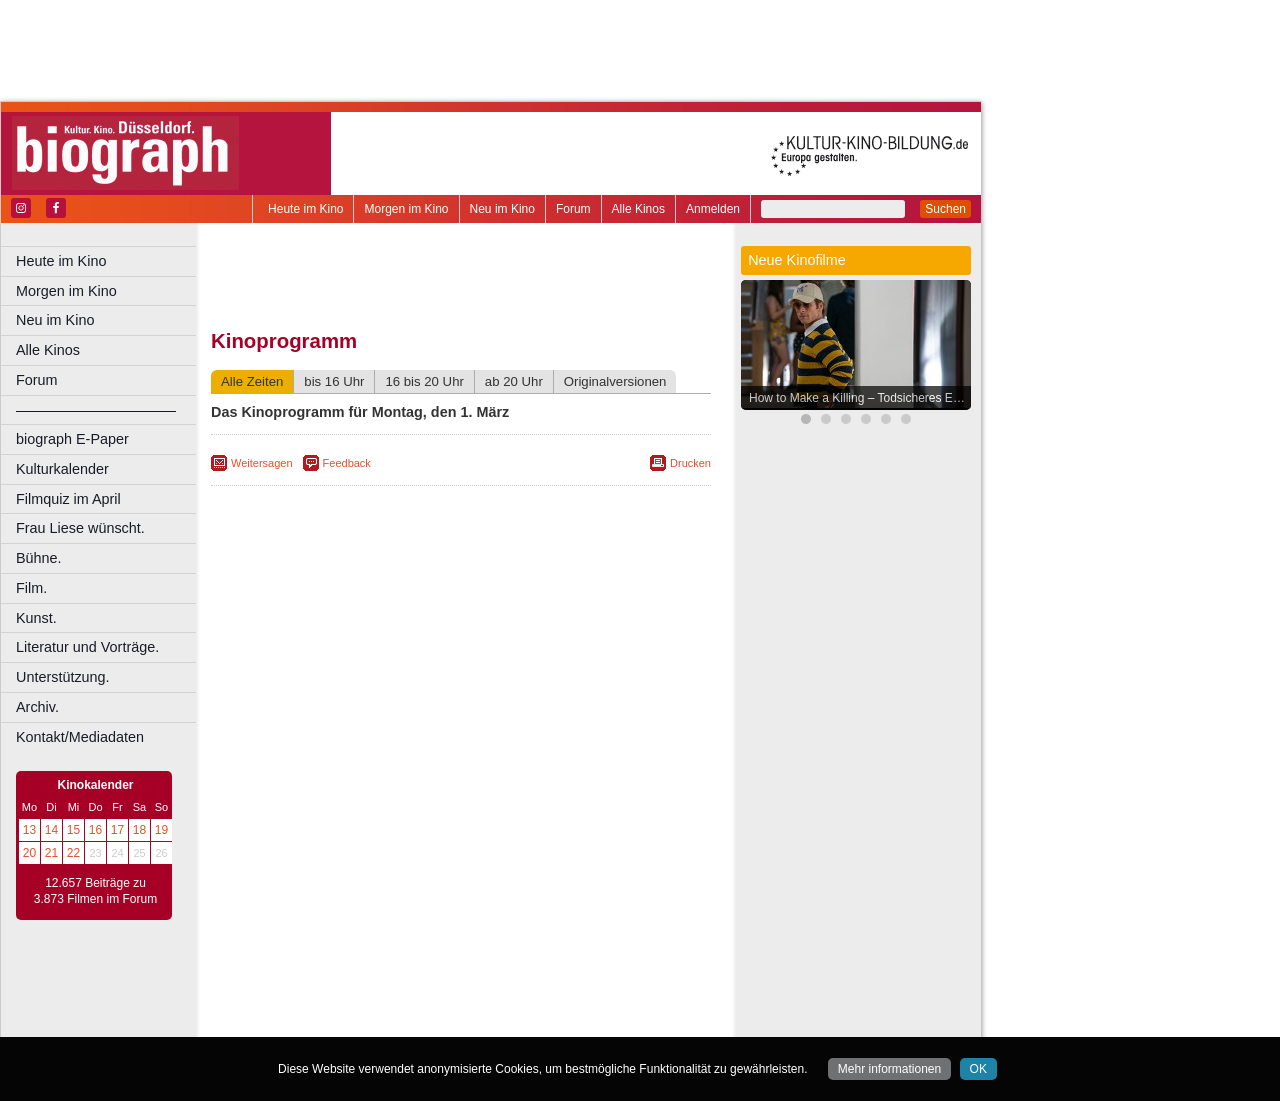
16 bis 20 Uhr (424, 381)
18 (139, 830)
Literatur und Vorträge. (87, 647)
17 (117, 830)
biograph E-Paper (72, 439)
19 (161, 830)
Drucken (690, 463)
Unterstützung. (63, 677)
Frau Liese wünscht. (80, 528)
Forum (573, 209)
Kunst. (36, 618)
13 (29, 830)
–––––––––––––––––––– (96, 410)
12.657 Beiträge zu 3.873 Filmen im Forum (95, 891)
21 (51, 853)
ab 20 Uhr (514, 381)
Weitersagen (262, 463)
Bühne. (39, 558)
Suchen (945, 209)
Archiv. (37, 707)
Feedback (347, 463)
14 (51, 830)
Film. (31, 588)
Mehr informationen (889, 1069)
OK (978, 1069)
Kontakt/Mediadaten (80, 737)
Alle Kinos (638, 209)
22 (73, 853)
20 (29, 853)
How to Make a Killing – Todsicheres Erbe (859, 398)
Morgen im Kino (406, 209)
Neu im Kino (502, 209)
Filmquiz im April (68, 499)
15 (73, 830)
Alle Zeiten (252, 381)
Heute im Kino (305, 209)
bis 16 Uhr (334, 381)
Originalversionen (615, 381)
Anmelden (713, 209)
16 (95, 830)
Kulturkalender (62, 469)
